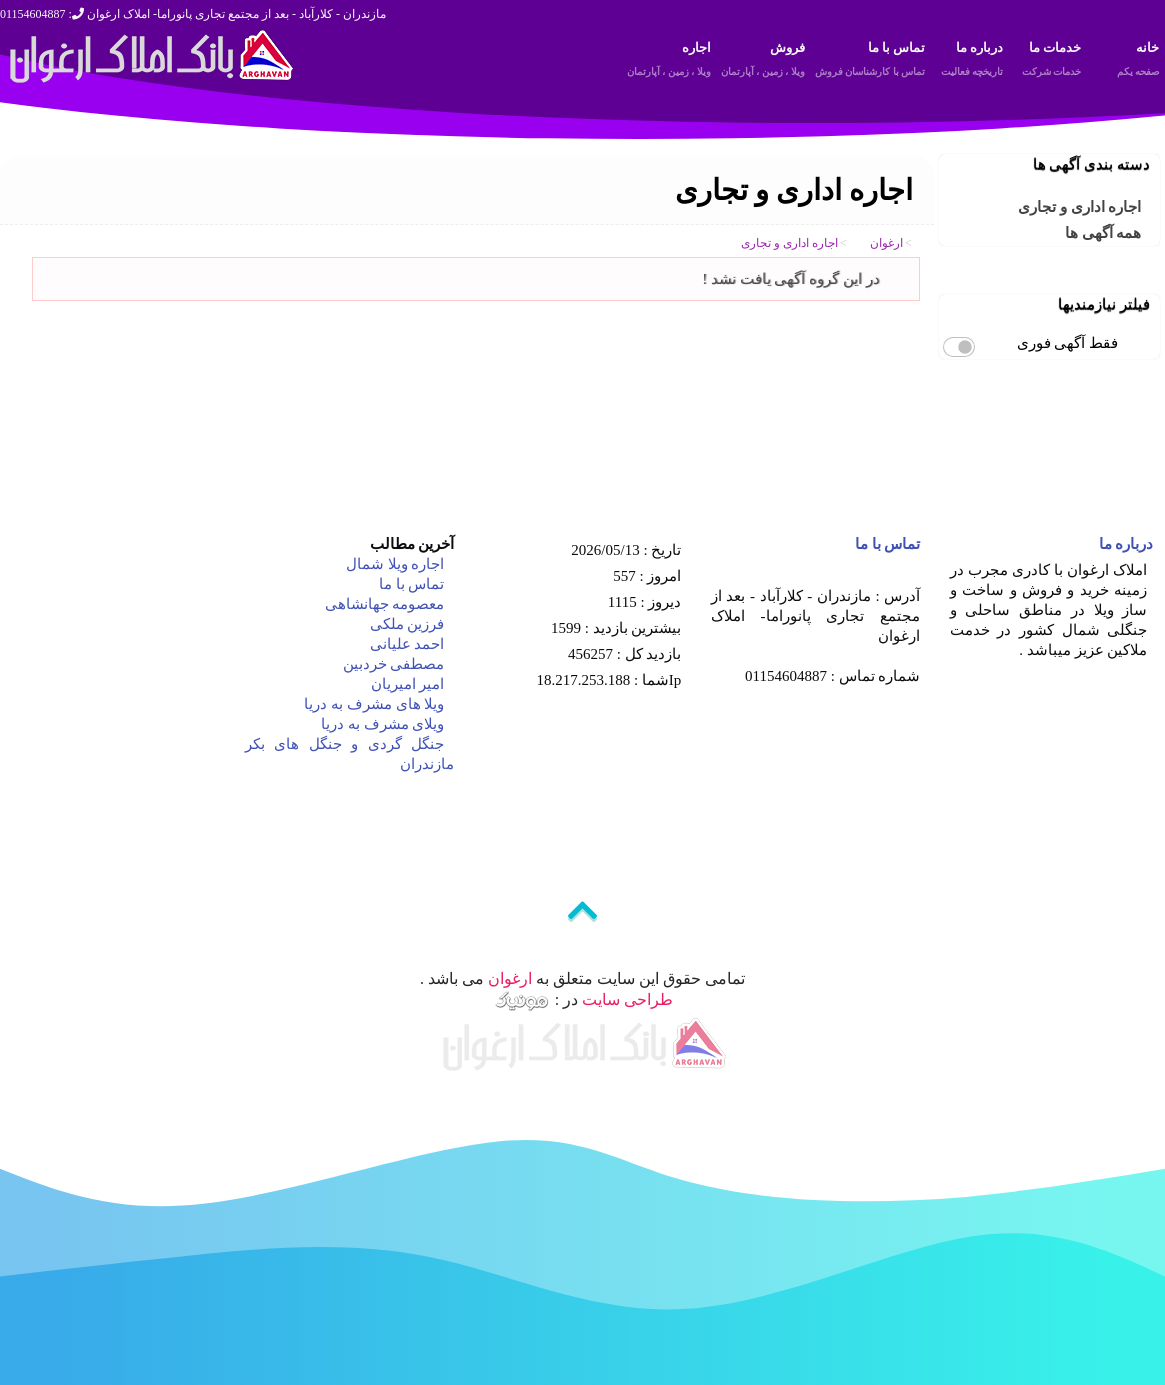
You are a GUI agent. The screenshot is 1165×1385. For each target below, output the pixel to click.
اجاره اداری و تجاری (1079, 207)
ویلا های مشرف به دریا (373, 704)
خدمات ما (1047, 62)
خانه (1125, 62)
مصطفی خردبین (392, 664)
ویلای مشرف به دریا (380, 724)
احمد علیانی (405, 644)
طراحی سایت (627, 998)
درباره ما (969, 62)
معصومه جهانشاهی (383, 604)
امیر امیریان (406, 684)
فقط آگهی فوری (1068, 343)
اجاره (669, 62)
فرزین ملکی (405, 624)
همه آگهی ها (1103, 233)
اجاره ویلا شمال (393, 564)
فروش (763, 62)
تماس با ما (870, 62)
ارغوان (510, 978)
